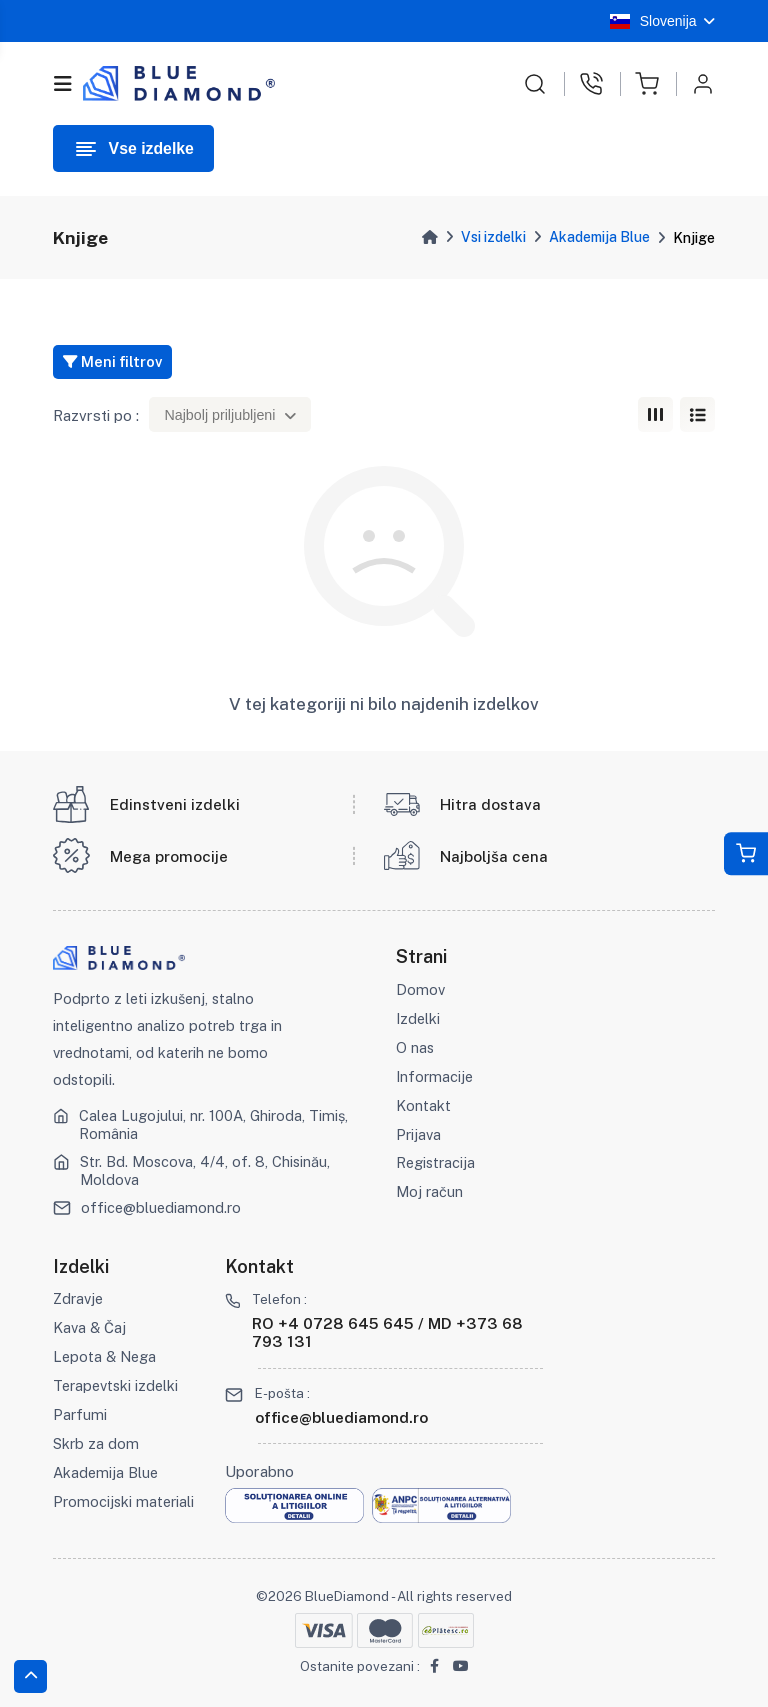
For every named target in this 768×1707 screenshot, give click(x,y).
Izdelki (418, 1018)
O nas (415, 1047)
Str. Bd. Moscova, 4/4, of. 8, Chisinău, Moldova (205, 1170)
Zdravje (78, 1298)
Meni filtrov (112, 361)
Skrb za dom (96, 1443)
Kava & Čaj (89, 1327)
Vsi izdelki (493, 237)
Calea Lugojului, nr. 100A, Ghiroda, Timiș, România (213, 1124)
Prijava (418, 1134)
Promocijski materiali (123, 1501)
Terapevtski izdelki (115, 1385)
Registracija (435, 1162)
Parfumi (80, 1414)
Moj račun (429, 1191)
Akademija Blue (599, 237)
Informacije (434, 1076)
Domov (420, 989)
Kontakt (423, 1105)
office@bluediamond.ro (161, 1207)
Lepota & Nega (104, 1356)
